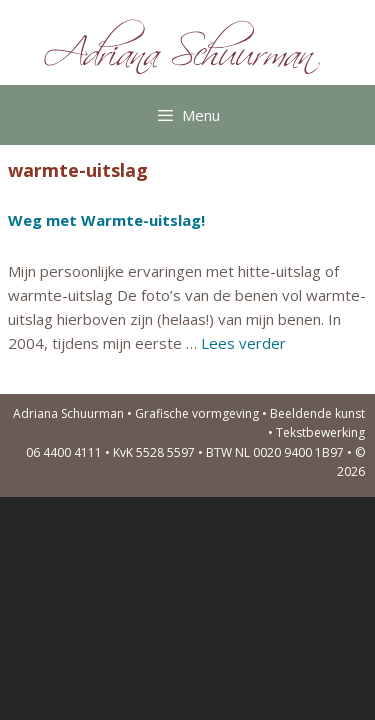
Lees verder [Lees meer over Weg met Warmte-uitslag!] (243, 343)
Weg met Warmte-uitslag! (106, 220)
